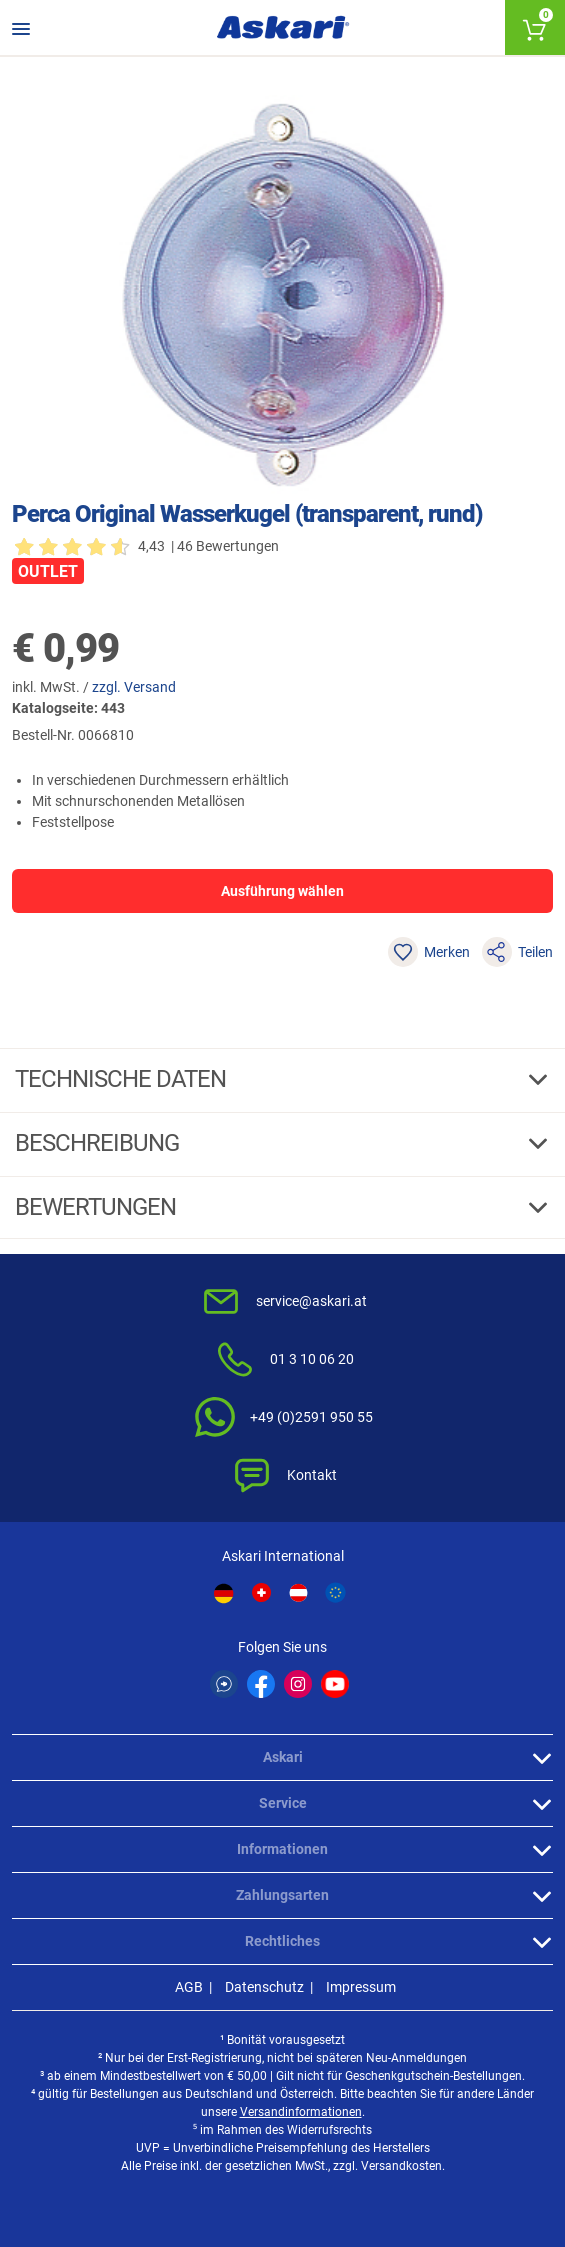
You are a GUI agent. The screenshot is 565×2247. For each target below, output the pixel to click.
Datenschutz (264, 1987)
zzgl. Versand (134, 687)
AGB (189, 1987)
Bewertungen (98, 1207)
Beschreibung (99, 1143)
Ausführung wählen (282, 891)
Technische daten (123, 1079)
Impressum (361, 1987)
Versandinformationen (301, 2112)
